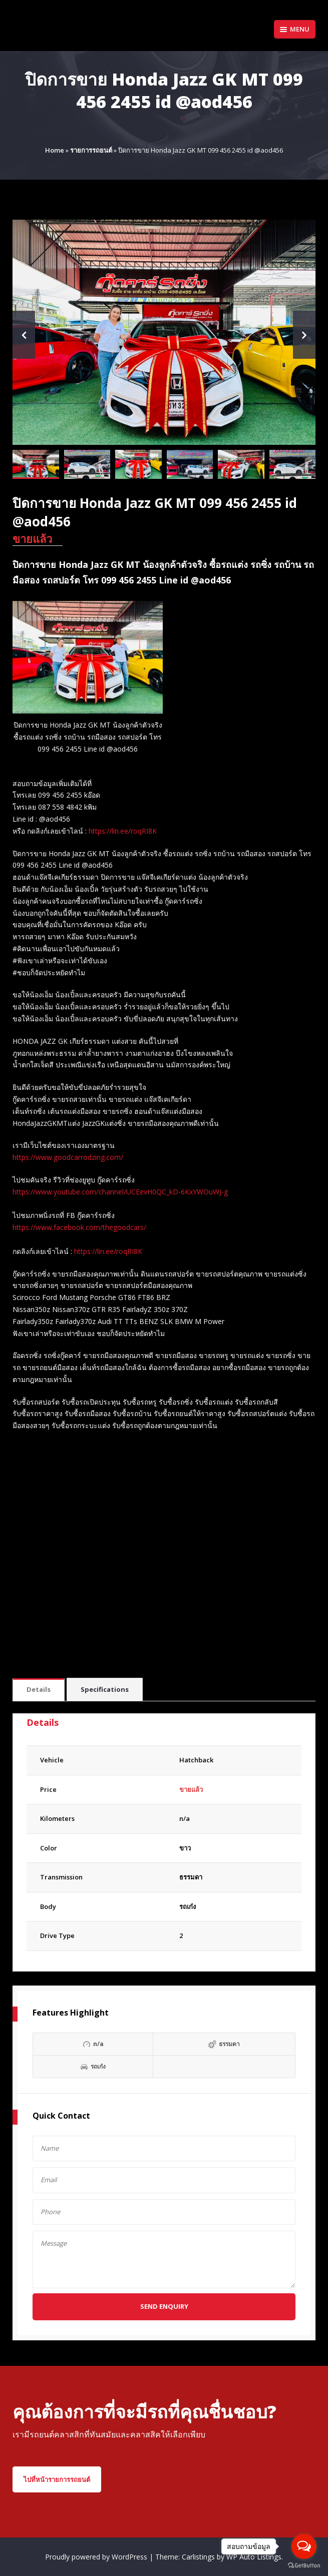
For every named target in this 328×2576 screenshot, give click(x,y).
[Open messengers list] (303, 2546)
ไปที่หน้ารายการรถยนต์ (57, 2479)
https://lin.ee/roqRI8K (123, 831)
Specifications (105, 1689)
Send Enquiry (164, 2306)
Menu (294, 29)
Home (54, 150)
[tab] (39, 1690)
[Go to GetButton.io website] (304, 2565)
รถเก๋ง (187, 1906)
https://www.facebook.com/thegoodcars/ (79, 1227)
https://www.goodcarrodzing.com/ (68, 1157)
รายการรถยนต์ (91, 150)
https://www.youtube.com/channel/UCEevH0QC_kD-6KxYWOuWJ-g (120, 1191)
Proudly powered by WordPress (97, 2556)
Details (39, 1689)
